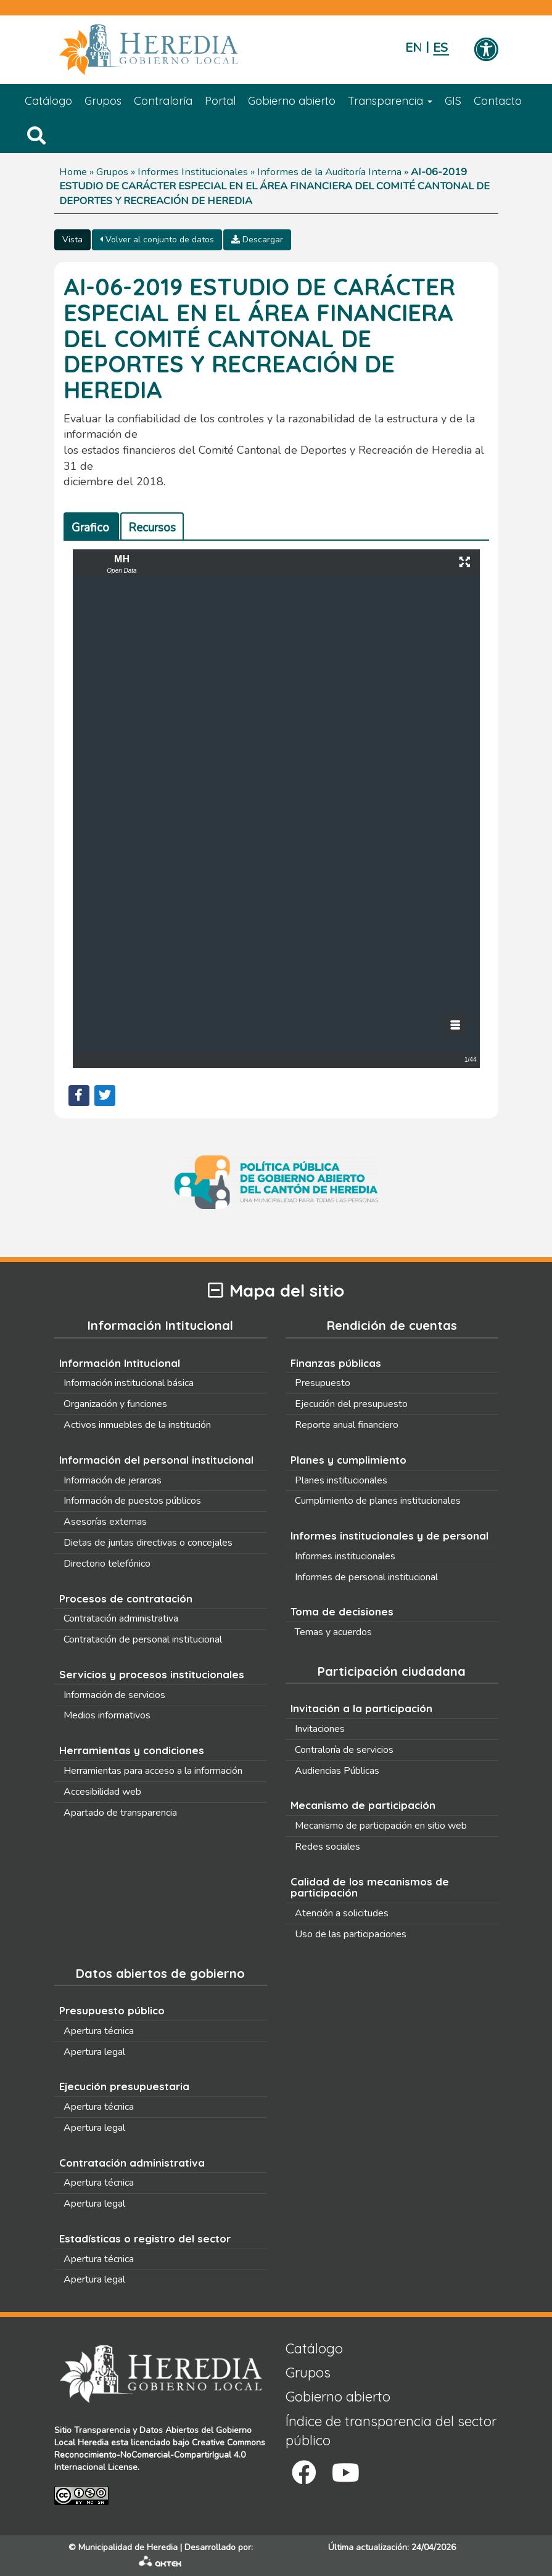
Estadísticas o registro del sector (145, 2238)
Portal (220, 101)
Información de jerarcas (113, 1480)
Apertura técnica (99, 2031)
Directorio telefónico (107, 1563)
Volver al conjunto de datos (157, 239)
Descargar (257, 239)
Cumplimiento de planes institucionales (378, 1500)
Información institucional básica (129, 1383)
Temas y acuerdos (333, 1632)
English (413, 47)
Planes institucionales (341, 1480)
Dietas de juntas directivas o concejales (148, 1542)
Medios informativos (107, 1715)
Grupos (103, 101)
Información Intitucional (119, 1362)
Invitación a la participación (361, 1708)
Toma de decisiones (341, 1611)
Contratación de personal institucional (143, 1639)
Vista (72, 239)
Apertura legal (94, 2052)
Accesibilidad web (102, 1792)
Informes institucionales (345, 1556)
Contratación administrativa (121, 1618)
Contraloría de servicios (344, 1750)
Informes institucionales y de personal (389, 1535)
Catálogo (48, 101)
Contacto (498, 101)
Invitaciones (320, 1729)
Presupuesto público (112, 2010)
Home (73, 172)
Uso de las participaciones (350, 1934)
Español (440, 47)
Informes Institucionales (193, 172)
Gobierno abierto (292, 101)
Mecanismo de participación (362, 1805)
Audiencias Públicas (337, 1771)
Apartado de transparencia (120, 1812)
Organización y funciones (115, 1404)
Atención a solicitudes (342, 1913)
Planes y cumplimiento (348, 1459)
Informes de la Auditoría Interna (329, 172)
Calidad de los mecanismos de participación (369, 1887)
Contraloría (163, 101)
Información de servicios (114, 1695)
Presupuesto (322, 1383)
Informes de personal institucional (366, 1577)
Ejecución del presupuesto (351, 1404)
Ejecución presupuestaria (124, 2086)
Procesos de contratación (125, 1598)
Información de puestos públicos (132, 1500)
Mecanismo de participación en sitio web (381, 1825)
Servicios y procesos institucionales (151, 1674)
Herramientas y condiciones (131, 1750)
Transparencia (390, 101)
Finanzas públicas (335, 1362)
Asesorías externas (105, 1521)
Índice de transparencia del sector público (391, 2431)
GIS (453, 101)
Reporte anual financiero (346, 1425)
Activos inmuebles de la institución (137, 1425)
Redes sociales (327, 1846)
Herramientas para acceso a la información (153, 1771)
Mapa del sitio (276, 1291)
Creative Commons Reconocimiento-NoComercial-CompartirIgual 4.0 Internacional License (159, 2455)
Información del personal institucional (156, 1459)
